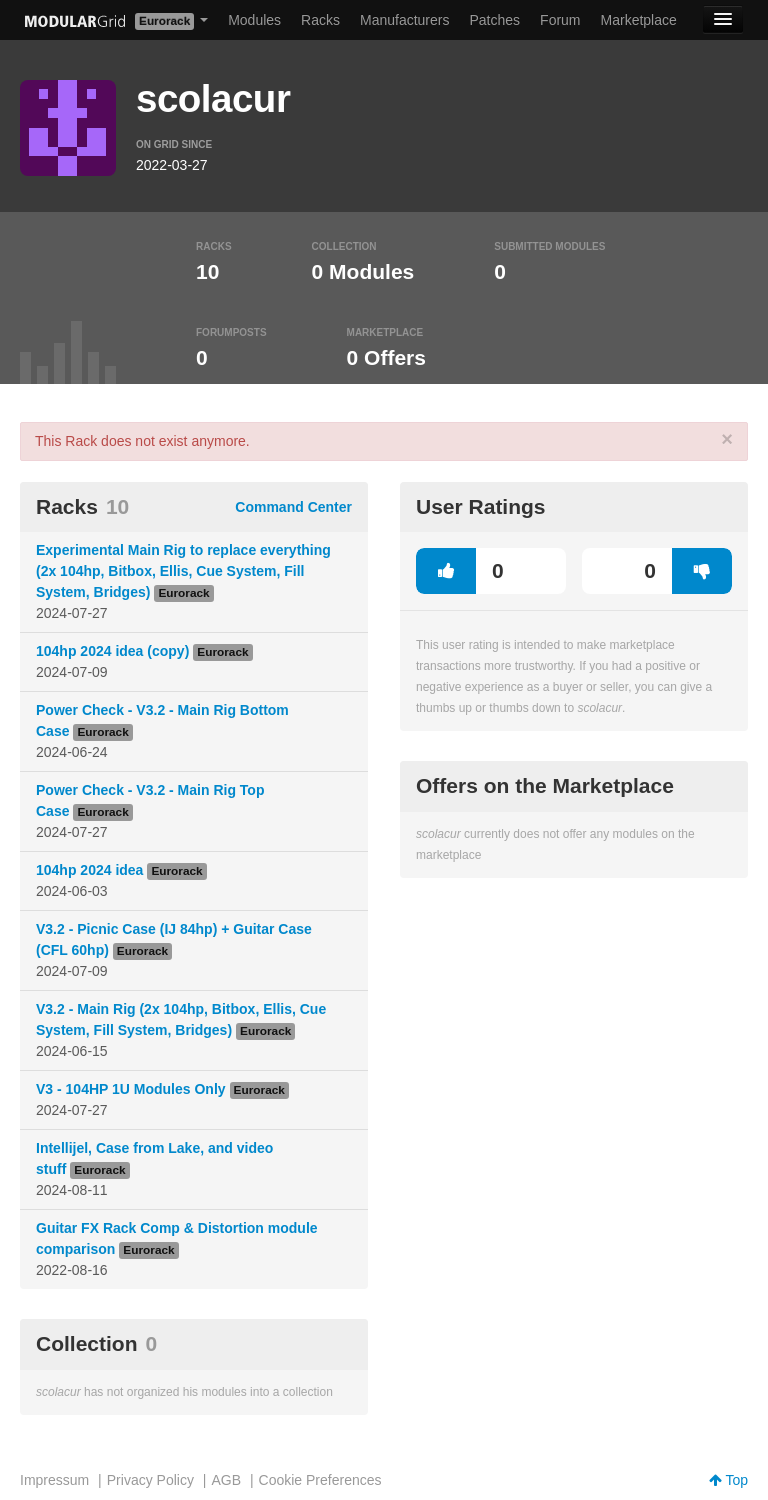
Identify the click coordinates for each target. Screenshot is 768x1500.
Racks (320, 20)
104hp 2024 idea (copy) (112, 651)
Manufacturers (404, 20)
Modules (254, 20)
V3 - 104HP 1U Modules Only (131, 1089)
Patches (494, 20)
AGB (226, 1480)
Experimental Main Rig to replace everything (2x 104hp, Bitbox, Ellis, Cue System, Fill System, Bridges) (183, 571)
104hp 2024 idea (89, 870)
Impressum (54, 1480)
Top (728, 1480)
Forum (560, 20)
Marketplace (639, 20)
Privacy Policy (150, 1480)
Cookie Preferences (320, 1480)
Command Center (293, 507)
